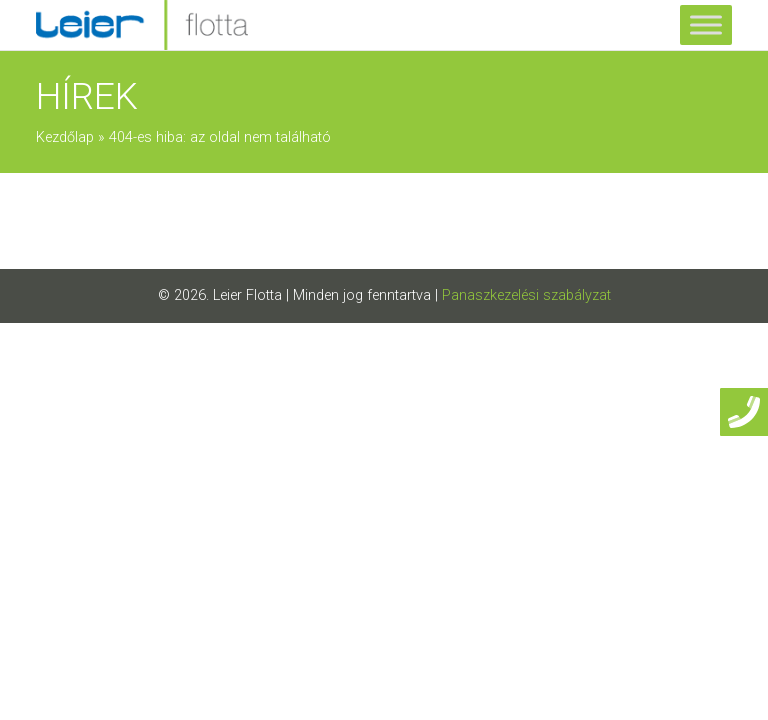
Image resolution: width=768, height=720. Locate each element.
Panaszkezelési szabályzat (526, 295)
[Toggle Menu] (706, 24)
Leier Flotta (247, 295)
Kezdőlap (65, 137)
